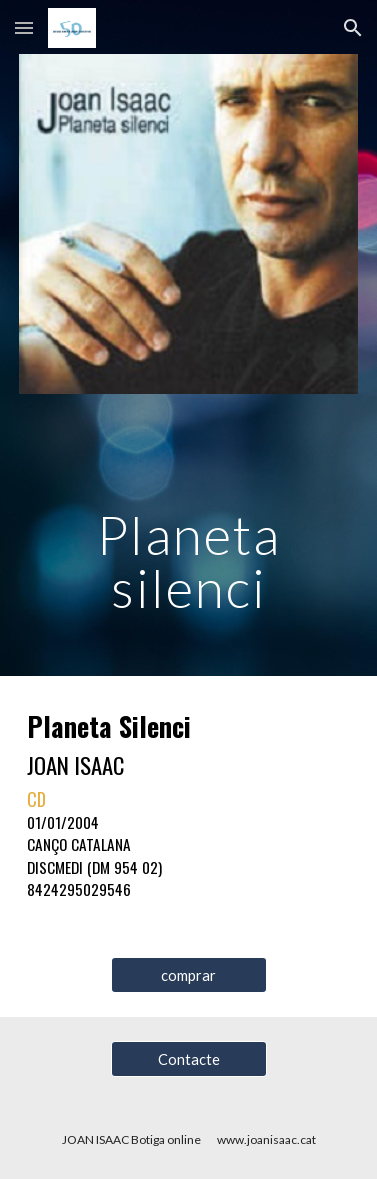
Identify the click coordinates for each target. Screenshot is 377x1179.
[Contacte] (189, 1059)
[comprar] (189, 975)
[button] (24, 27)
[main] (189, 532)
